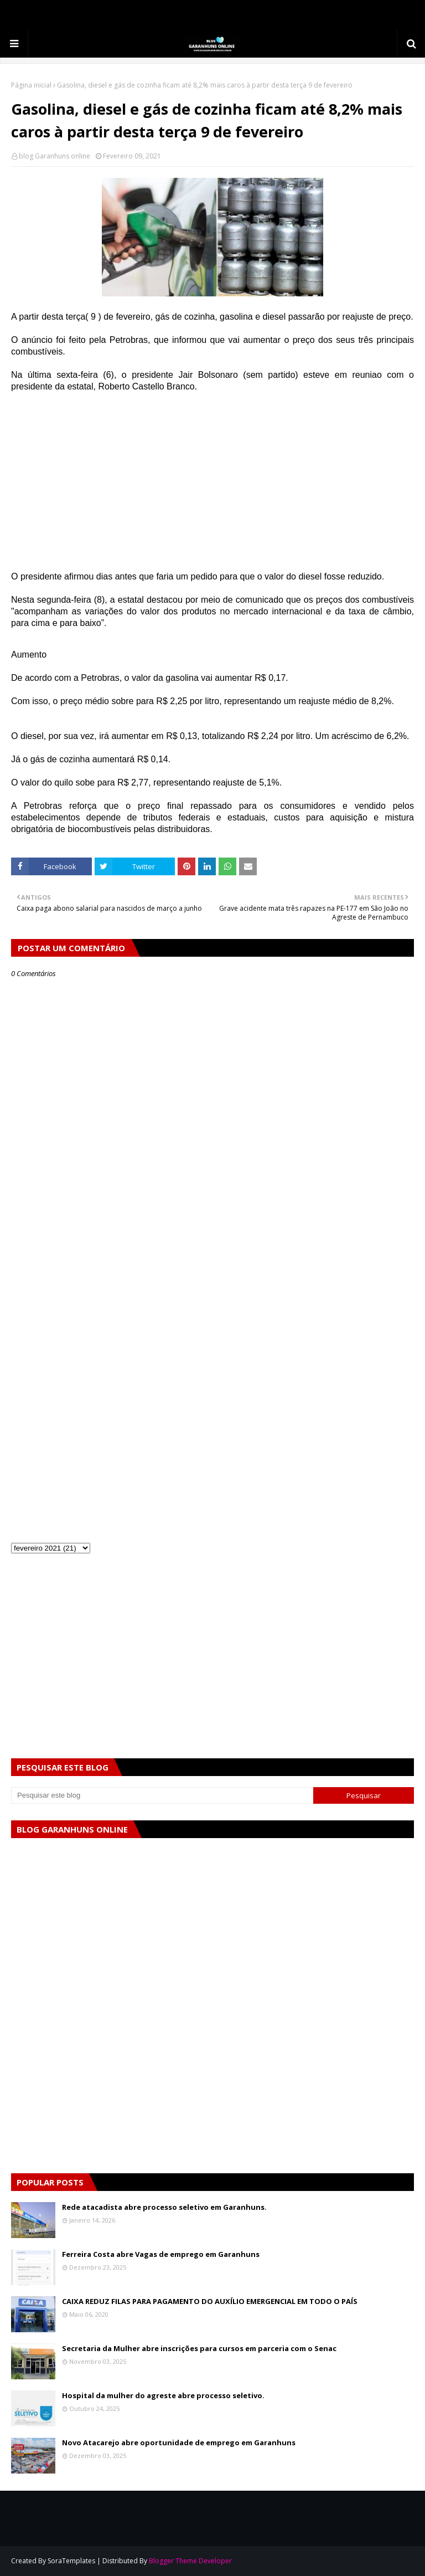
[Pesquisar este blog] (162, 1795)
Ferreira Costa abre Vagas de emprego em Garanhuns (161, 2254)
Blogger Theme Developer (190, 2560)
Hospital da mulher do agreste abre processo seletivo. (163, 2395)
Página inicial (31, 85)
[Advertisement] (212, 481)
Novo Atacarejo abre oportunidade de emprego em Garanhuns (179, 2442)
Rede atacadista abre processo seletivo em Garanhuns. (164, 2207)
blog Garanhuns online (54, 156)
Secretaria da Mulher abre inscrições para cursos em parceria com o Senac (199, 2348)
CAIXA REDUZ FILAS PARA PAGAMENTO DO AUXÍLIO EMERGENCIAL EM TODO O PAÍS (209, 2301)
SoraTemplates (71, 2560)
